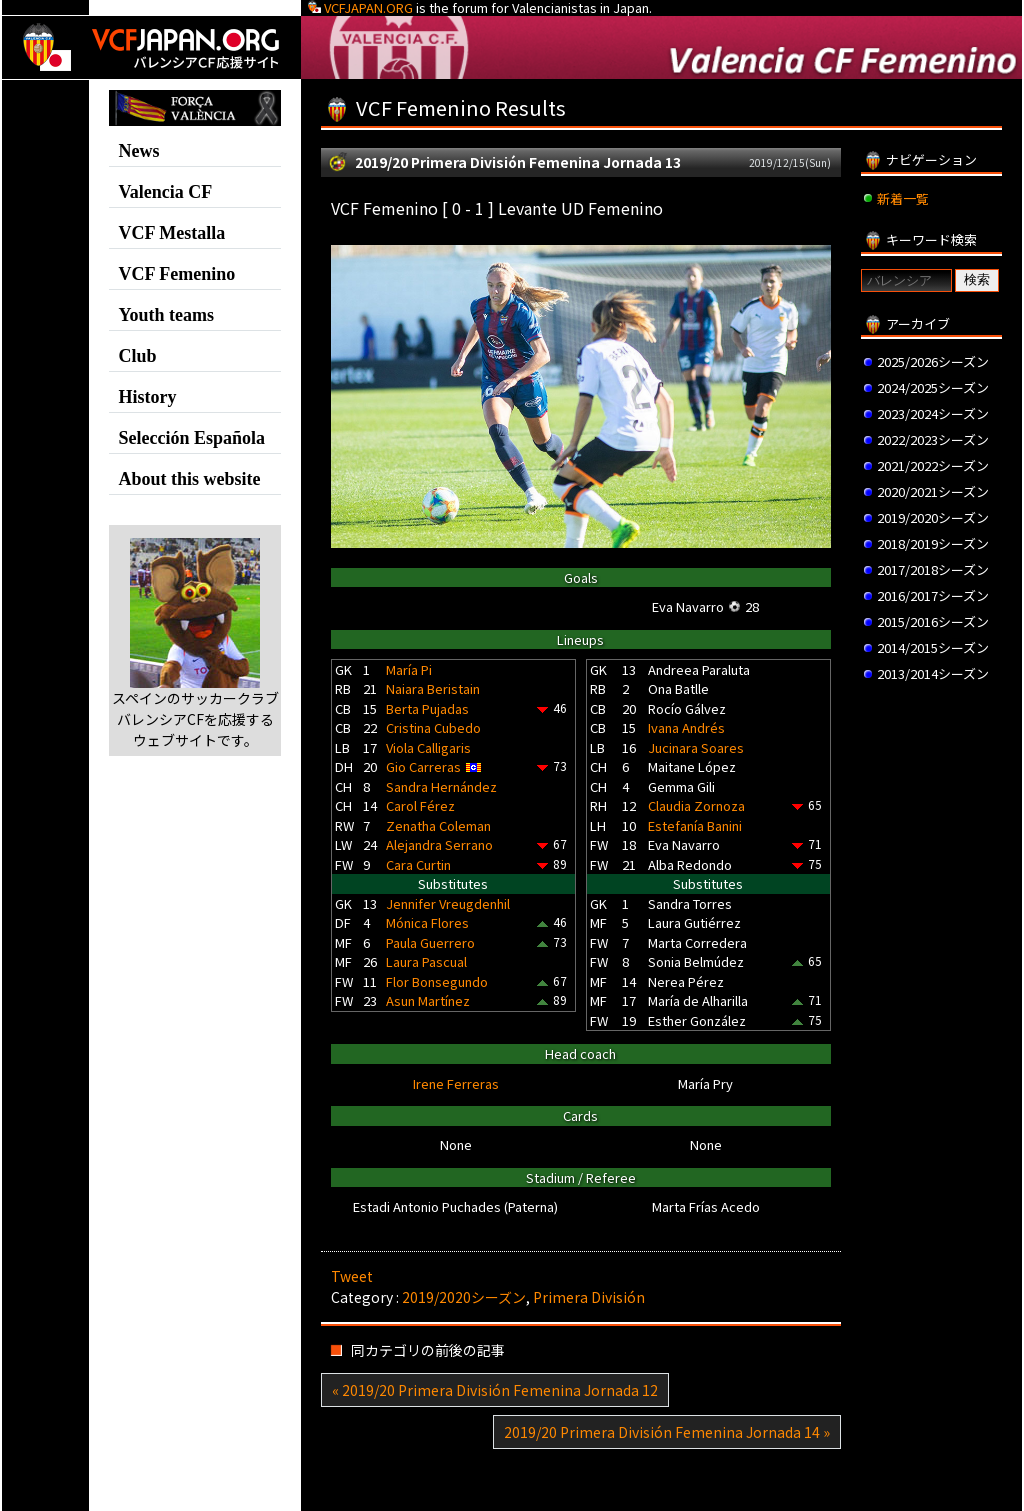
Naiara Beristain (433, 688)
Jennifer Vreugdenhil (448, 903)
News (138, 151)
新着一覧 (903, 198)
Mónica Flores (427, 922)
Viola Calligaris (428, 747)
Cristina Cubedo (433, 727)
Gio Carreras (423, 766)
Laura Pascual (426, 961)
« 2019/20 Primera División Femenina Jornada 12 (495, 1390)
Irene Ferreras (456, 1083)
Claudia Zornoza (696, 805)
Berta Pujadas (427, 708)
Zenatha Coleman (438, 825)
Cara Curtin (418, 864)
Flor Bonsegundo (437, 981)
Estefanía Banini (695, 825)
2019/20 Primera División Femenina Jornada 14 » (667, 1432)
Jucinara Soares (696, 747)
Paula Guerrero (430, 942)
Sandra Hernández (441, 786)
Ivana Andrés (686, 727)
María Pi (409, 669)
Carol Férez (420, 805)
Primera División (589, 1297)
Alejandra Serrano (439, 844)
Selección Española (191, 438)
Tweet (352, 1276)
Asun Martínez (428, 1000)
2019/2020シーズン (464, 1297)
